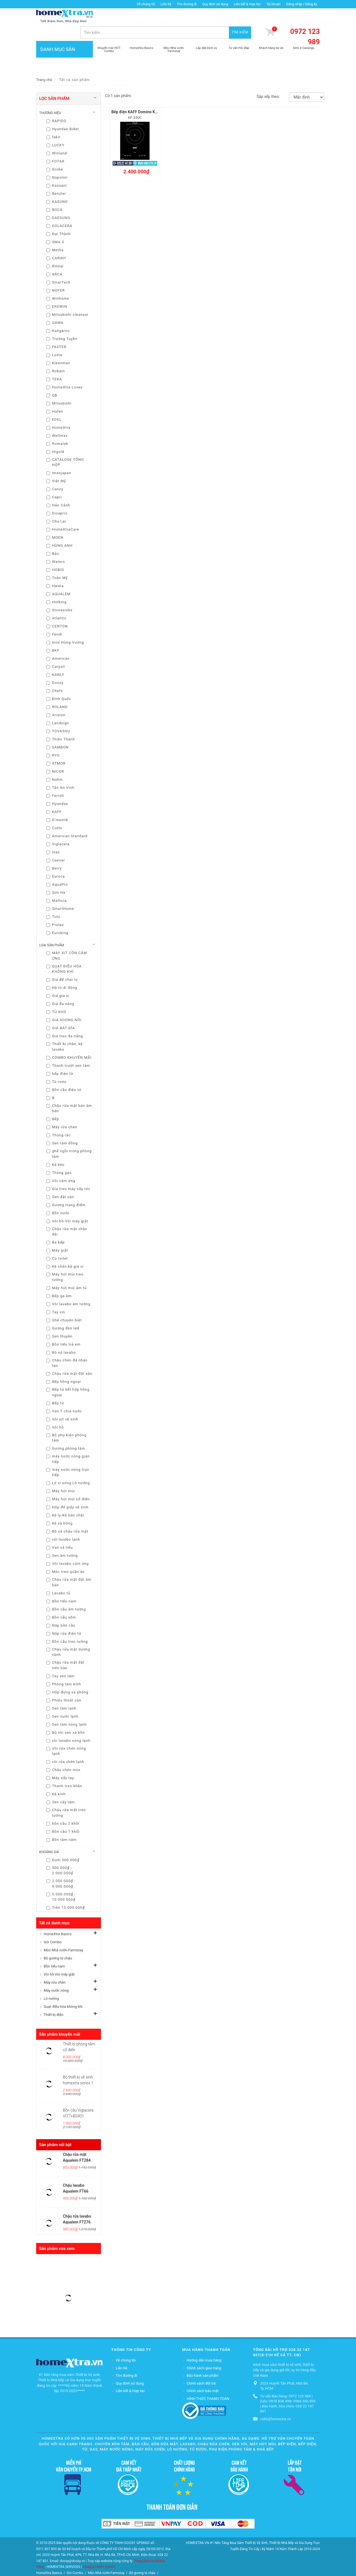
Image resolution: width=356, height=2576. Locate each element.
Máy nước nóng (56, 1975)
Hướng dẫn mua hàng (204, 2345)
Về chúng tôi (146, 4)
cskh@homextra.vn (275, 2403)
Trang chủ (44, 64)
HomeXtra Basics (57, 1918)
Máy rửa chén (54, 1967)
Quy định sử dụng (215, 4)
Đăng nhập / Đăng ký (301, 4)
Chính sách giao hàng (204, 2352)
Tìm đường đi (187, 4)
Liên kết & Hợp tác (247, 4)
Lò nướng (51, 1983)
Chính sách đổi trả (201, 2367)
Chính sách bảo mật (203, 2375)
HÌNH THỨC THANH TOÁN (208, 2383)
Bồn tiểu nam (54, 1951)
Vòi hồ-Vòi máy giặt (59, 1959)
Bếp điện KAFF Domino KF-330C (140, 96)
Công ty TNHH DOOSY (99, 2551)
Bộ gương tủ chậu (58, 1942)
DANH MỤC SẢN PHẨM (64, 44)
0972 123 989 (305, 21)
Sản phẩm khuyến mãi (59, 2018)
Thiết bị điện (53, 1999)
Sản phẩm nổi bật (55, 2129)
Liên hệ (165, 4)
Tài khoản (273, 4)
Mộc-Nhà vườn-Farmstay (63, 1934)
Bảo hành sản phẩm (203, 2360)
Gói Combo (53, 1926)
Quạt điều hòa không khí (63, 1991)
